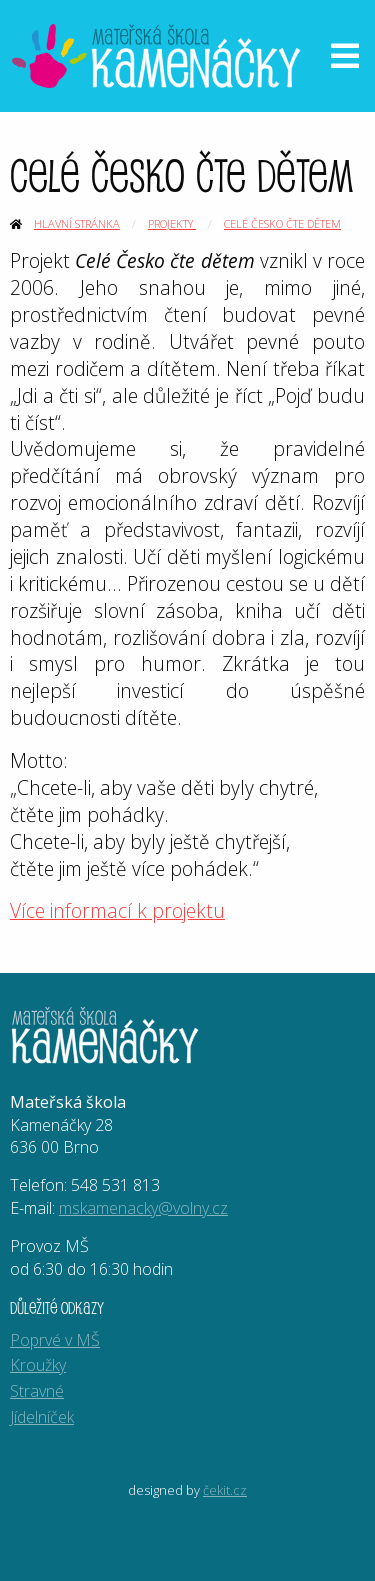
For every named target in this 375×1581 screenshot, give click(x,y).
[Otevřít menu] (345, 56)
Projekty (172, 223)
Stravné (37, 1391)
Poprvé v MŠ (55, 1340)
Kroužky (38, 1365)
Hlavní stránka (77, 223)
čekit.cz (225, 1490)
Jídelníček (42, 1417)
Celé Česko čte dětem (282, 223)
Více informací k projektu (117, 910)
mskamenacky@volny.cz (143, 1208)
